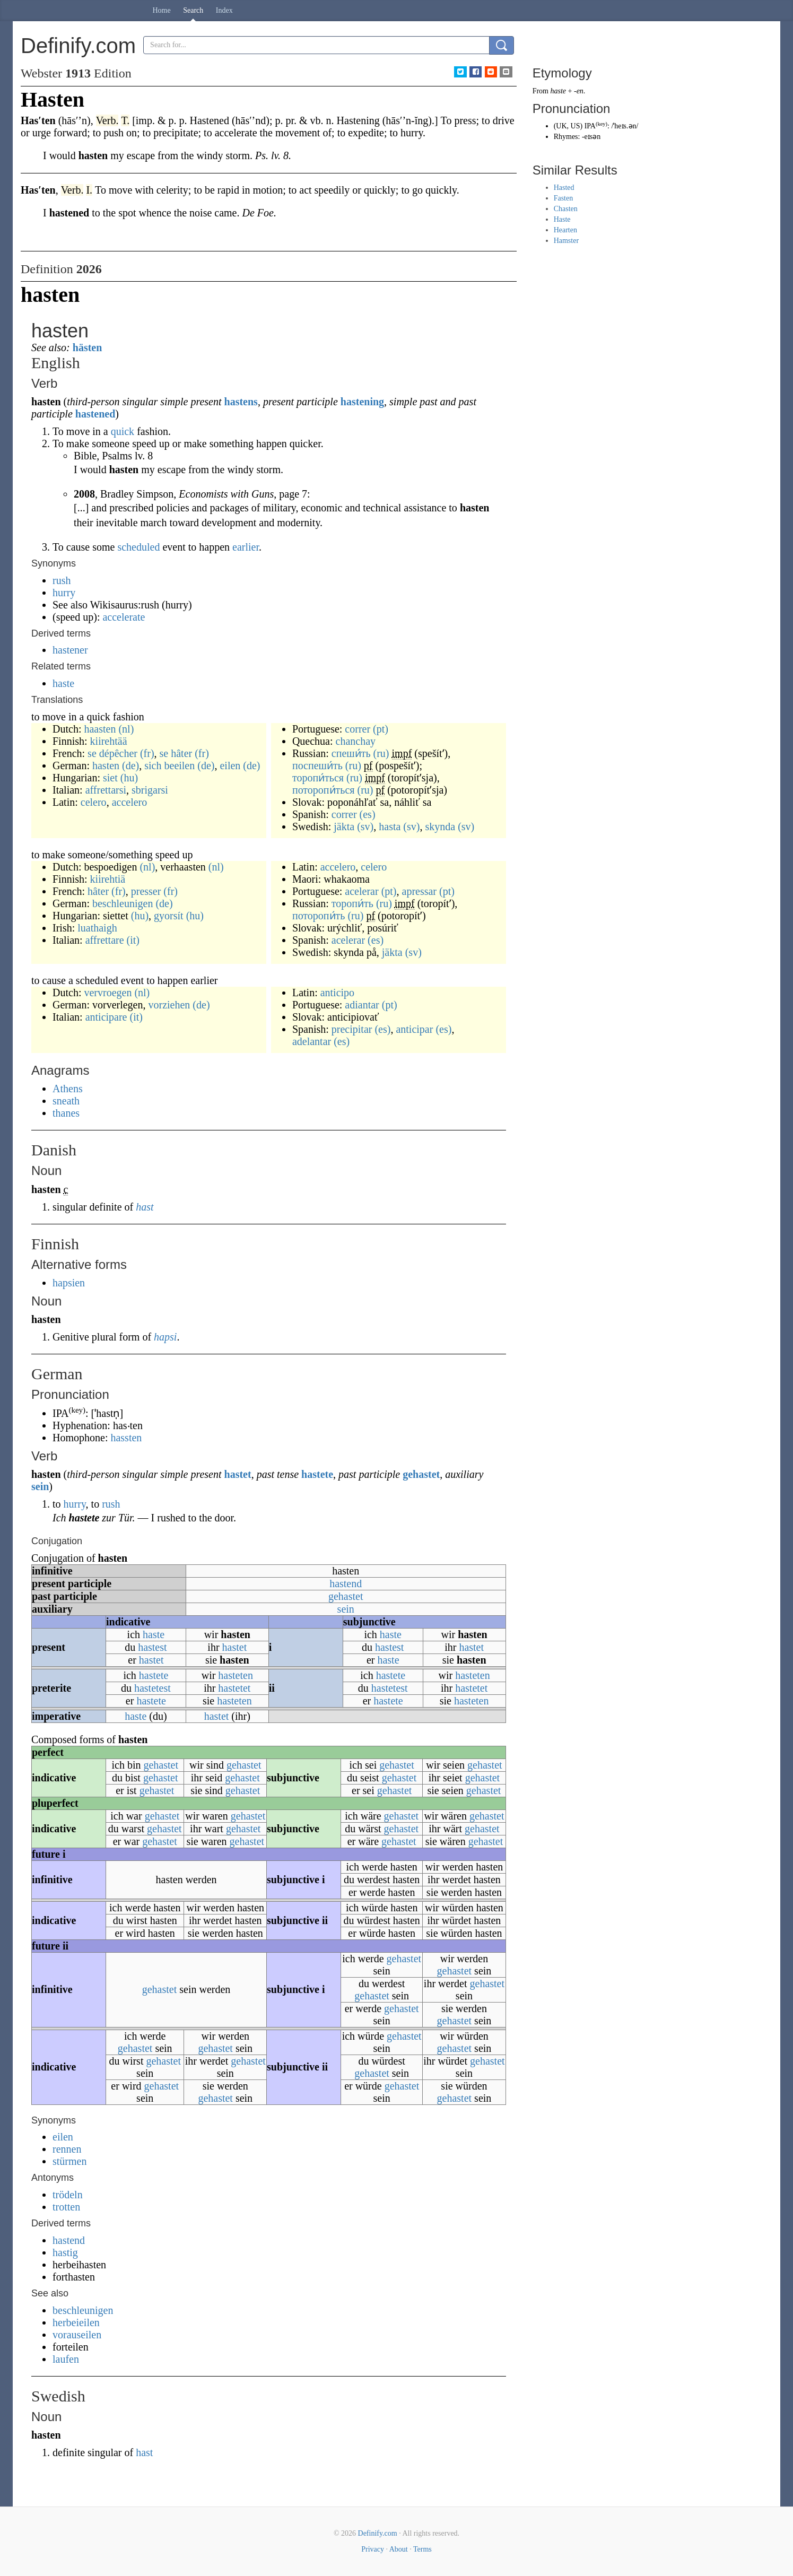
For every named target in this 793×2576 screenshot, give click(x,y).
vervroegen (108, 992)
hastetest (152, 1688)
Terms (422, 2549)
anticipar (414, 1029)
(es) (368, 814)
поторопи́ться (323, 790)
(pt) (380, 729)
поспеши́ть (317, 765)
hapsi (165, 1337)
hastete (317, 1474)
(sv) (365, 826)
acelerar (361, 891)
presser (146, 891)
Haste (562, 219)
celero (94, 802)
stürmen (69, 2161)
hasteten (235, 1675)
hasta (389, 826)
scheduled (138, 547)
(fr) (147, 753)
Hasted (564, 188)
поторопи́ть (318, 915)
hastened (95, 414)
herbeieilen (76, 2322)
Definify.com (377, 2533)
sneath (66, 1101)
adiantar (362, 1005)
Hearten (565, 230)
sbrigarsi (150, 790)
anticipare (106, 1017)
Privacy (372, 2549)
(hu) (129, 778)
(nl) (126, 729)
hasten (105, 765)
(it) (133, 940)
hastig (65, 2252)
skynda (440, 826)
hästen (87, 347)
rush (62, 580)
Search (193, 10)
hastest (152, 1647)
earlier (245, 547)
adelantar (311, 1041)
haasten (100, 729)
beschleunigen (122, 903)
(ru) (381, 753)
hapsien (69, 1283)
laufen (66, 2359)
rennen (67, 2149)
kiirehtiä (108, 879)
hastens (241, 401)
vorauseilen (77, 2334)
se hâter (176, 753)
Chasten (566, 209)
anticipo (337, 992)
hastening (362, 401)
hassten (126, 1437)
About (398, 2549)
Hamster (566, 241)
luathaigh (97, 928)
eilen (230, 765)
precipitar (352, 1029)
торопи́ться (318, 778)
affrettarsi (105, 790)
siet (110, 778)
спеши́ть (351, 753)
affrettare (104, 940)
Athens (68, 1088)
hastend (345, 1583)
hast (144, 1207)
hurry (64, 592)
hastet (237, 1474)
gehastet (421, 1474)
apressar (419, 891)
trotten (66, 2207)
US (575, 126)
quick (122, 431)
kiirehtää (108, 741)
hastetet (234, 1688)
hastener (70, 650)
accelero (129, 802)
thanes (66, 1113)
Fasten (563, 198)
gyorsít (169, 915)
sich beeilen (169, 765)
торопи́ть (352, 903)
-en (578, 91)
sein (40, 1486)
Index (224, 10)
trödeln (68, 2194)
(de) (130, 765)
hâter (98, 891)
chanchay (356, 741)
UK (561, 126)
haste (63, 683)
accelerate (123, 617)
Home (162, 10)
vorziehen (169, 1005)
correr (357, 729)
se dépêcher (112, 753)
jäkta (344, 826)
